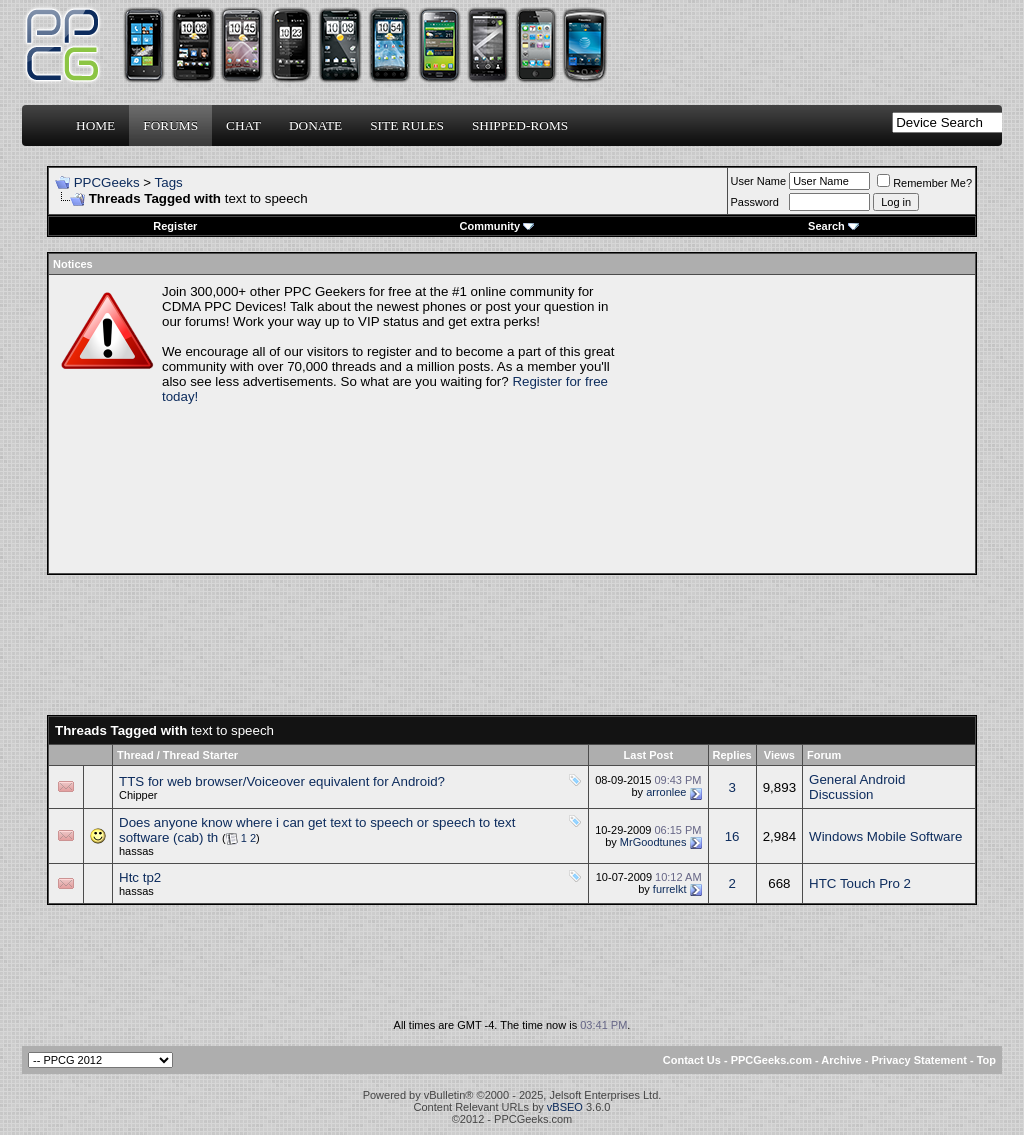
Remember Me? (924, 183)
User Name (759, 181)
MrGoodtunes (653, 842)
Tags (169, 182)
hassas (136, 851)
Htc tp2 (140, 877)
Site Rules (407, 125)
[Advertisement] (798, 424)
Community (497, 226)
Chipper (138, 795)
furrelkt (670, 889)
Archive (841, 1060)
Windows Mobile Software (885, 836)
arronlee (666, 792)
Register (175, 226)
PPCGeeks (107, 182)
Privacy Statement (918, 1060)
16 (732, 836)
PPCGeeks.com (771, 1060)
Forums (170, 125)
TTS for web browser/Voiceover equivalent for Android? (282, 781)
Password (755, 202)
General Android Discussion (857, 787)
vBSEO (565, 1107)
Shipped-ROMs (520, 125)
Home (95, 125)
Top (986, 1060)
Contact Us (692, 1060)
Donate (315, 125)
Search (833, 226)
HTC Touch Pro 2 (860, 883)
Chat (243, 125)
